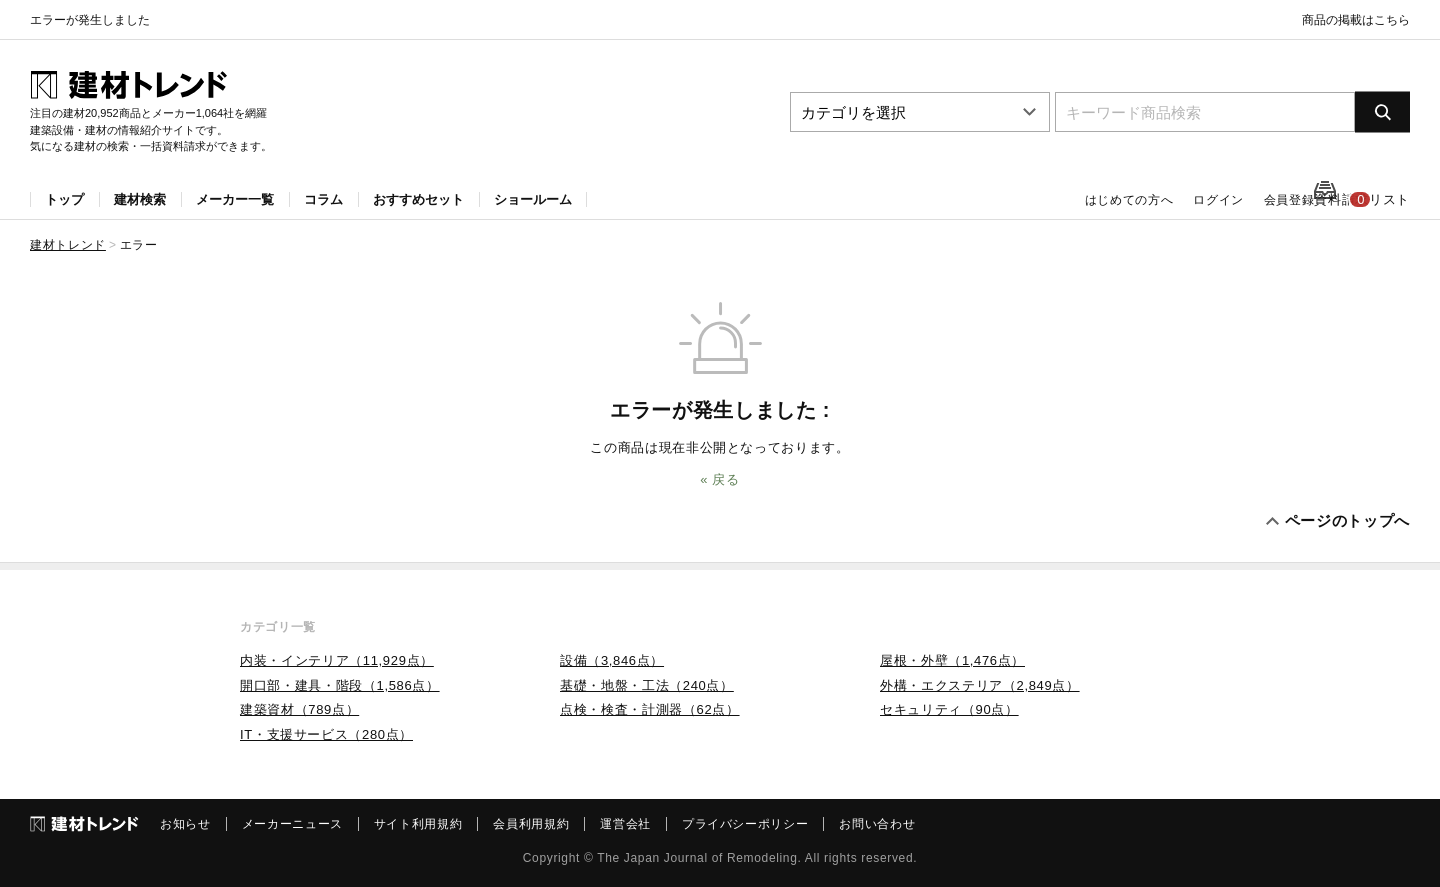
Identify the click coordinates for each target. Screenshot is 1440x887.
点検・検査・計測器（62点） (650, 709)
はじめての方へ (1096, 200)
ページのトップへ (1347, 520)
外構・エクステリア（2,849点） (980, 685)
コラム (323, 199)
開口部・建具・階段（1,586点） (340, 685)
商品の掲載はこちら (1356, 20)
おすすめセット (418, 199)
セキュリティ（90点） (949, 709)
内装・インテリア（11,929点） (337, 660)
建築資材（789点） (299, 709)
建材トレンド (68, 245)
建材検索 (140, 199)
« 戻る (719, 479)
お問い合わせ (877, 824)
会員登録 (1250, 200)
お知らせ (185, 824)
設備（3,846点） (612, 660)
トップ (64, 199)
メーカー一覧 (235, 199)
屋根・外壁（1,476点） (952, 660)
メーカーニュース (292, 824)
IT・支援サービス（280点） (326, 734)
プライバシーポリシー (745, 824)
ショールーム (533, 199)
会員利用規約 (531, 824)
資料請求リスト (1368, 200)
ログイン (1182, 200)
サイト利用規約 (418, 824)
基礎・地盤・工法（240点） (647, 685)
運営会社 (625, 824)
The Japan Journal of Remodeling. (699, 858)
